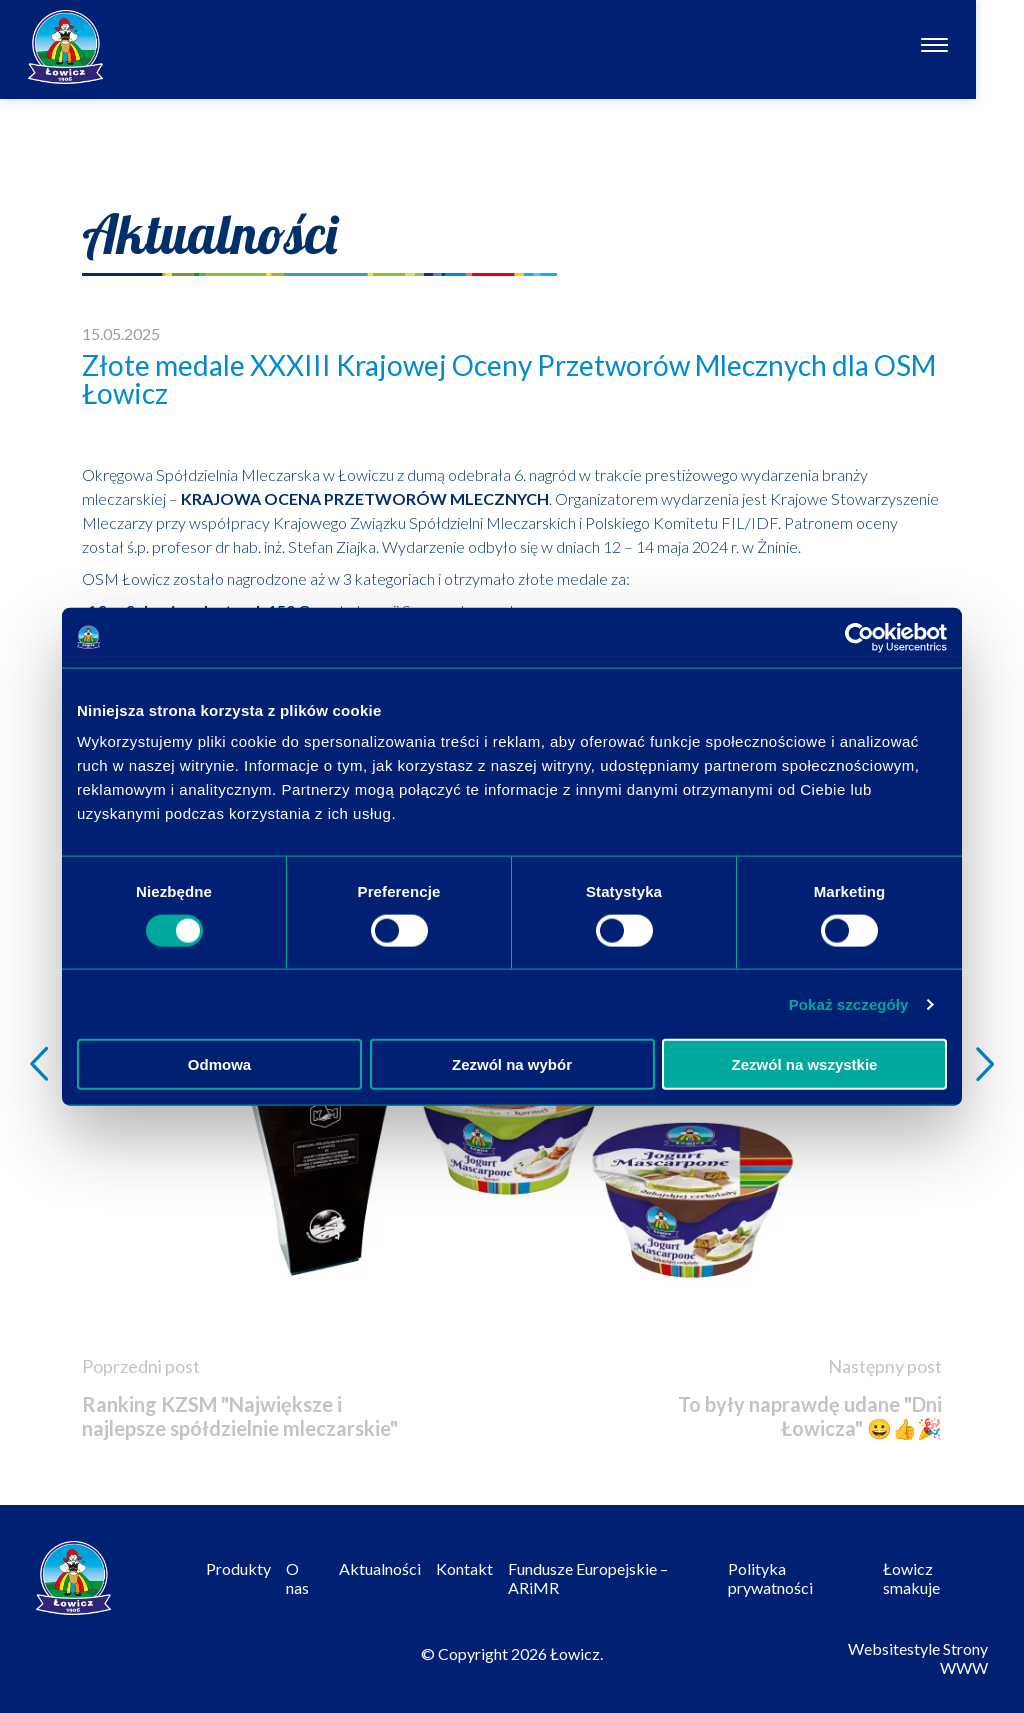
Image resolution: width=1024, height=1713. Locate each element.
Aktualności (380, 1568)
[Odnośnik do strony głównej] (65, 47)
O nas (297, 1578)
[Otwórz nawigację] (982, 47)
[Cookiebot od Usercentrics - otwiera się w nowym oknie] (859, 637)
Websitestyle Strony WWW (918, 1658)
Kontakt (464, 1568)
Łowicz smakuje (911, 1578)
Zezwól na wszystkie (805, 1064)
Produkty (238, 1568)
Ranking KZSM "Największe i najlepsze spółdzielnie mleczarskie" (240, 1416)
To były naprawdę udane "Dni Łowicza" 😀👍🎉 (810, 1416)
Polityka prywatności (770, 1578)
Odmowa (219, 1064)
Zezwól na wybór (512, 1064)
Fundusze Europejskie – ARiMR (588, 1578)
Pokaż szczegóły (849, 1003)
